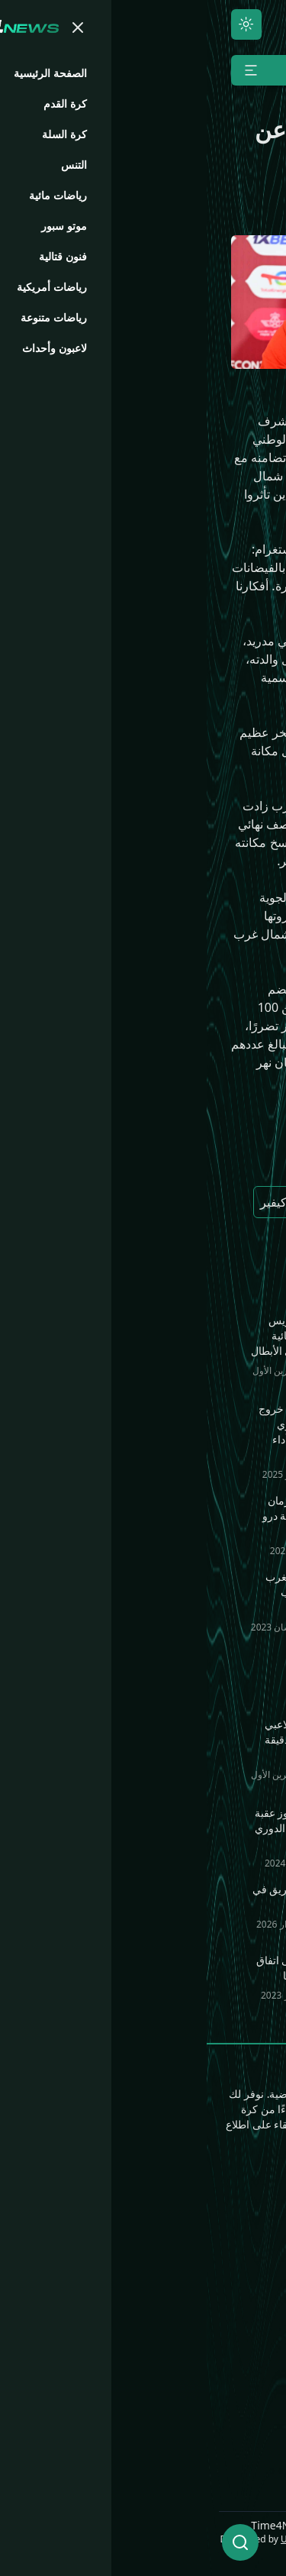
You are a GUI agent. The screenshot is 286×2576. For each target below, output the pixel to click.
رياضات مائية (141, 2233)
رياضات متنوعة (135, 2257)
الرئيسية (253, 2208)
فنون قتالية (145, 2208)
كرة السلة (248, 2257)
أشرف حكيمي (198, 1157)
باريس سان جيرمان (185, 1202)
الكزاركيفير (81, 1202)
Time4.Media (237, 2425)
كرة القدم (249, 2233)
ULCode (91, 2538)
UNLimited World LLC (227, 2538)
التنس (259, 2282)
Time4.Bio (245, 2401)
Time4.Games (235, 2376)
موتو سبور (248, 2306)
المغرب (118, 1157)
